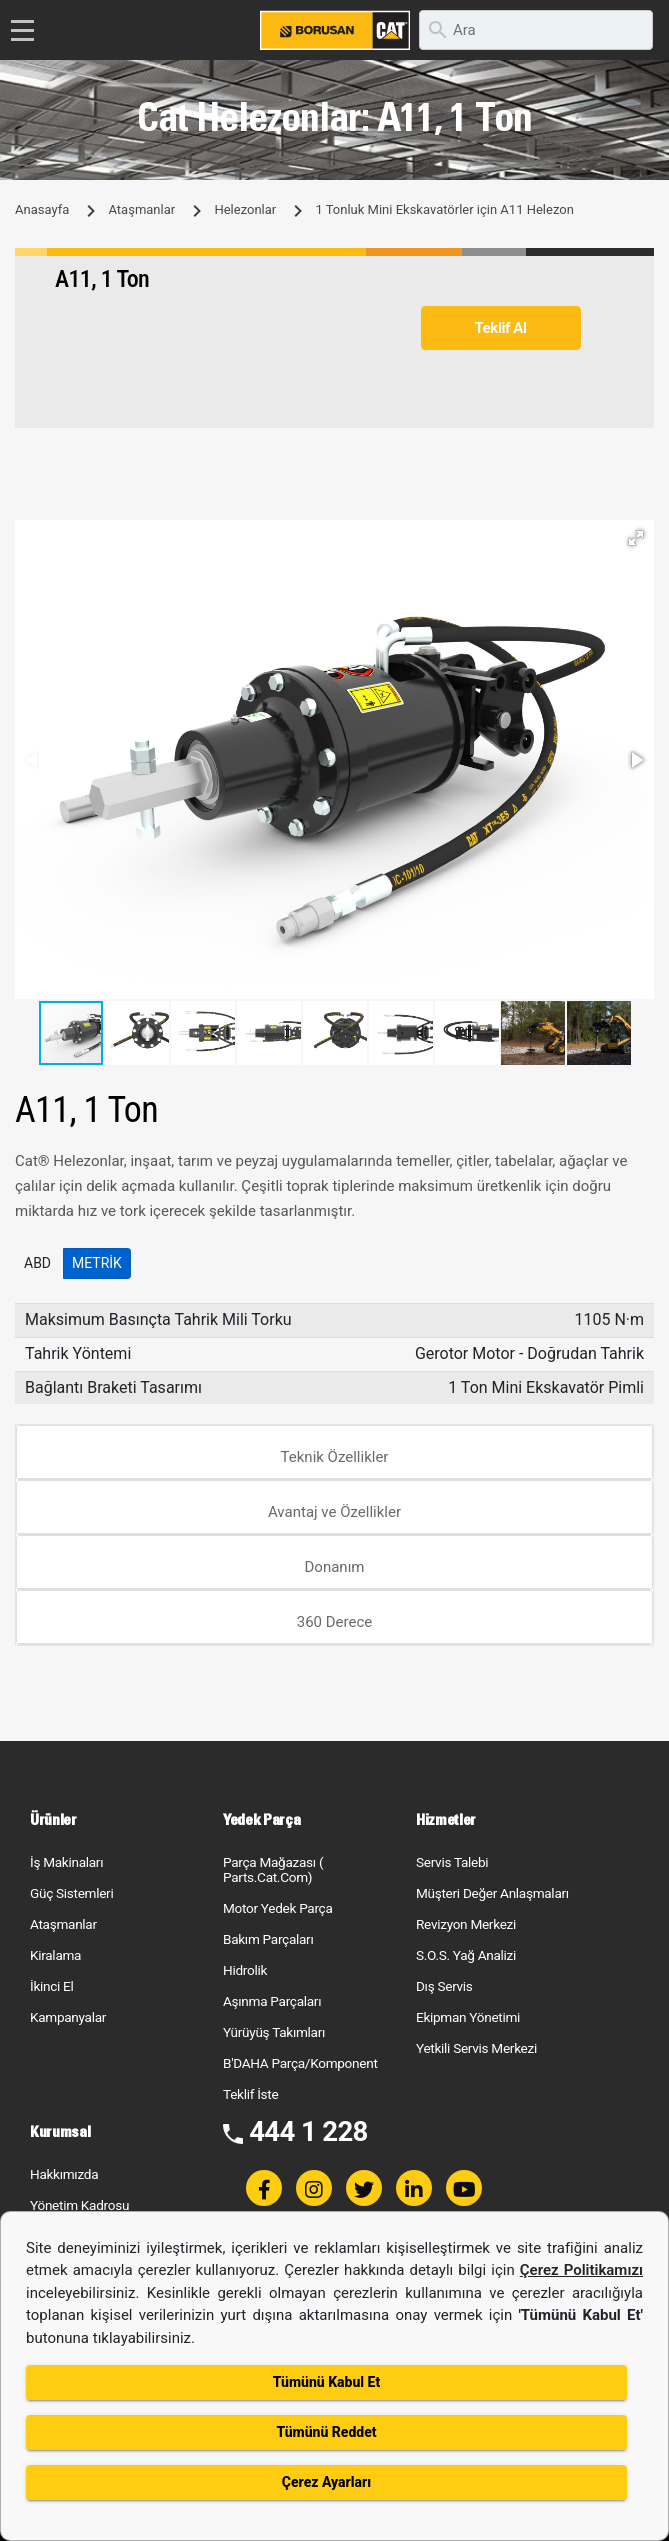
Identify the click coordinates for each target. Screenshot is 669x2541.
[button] (636, 538)
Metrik (97, 1263)
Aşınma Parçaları (272, 2001)
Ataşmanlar (141, 209)
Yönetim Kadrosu (79, 2205)
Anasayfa (42, 209)
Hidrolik (245, 1970)
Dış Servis (444, 1986)
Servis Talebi (452, 1862)
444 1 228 (308, 2131)
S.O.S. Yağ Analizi (466, 1955)
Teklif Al (500, 328)
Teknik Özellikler (335, 1457)
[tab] (334, 1452)
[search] (536, 30)
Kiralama (55, 1955)
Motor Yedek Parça (278, 1908)
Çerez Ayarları (326, 2482)
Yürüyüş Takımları (274, 2032)
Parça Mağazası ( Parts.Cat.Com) (273, 1869)
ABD (37, 1263)
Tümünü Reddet (326, 2432)
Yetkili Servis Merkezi (476, 2048)
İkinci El (52, 1986)
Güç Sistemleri (71, 1893)
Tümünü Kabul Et (326, 2382)
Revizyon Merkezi (466, 1924)
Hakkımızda (64, 2174)
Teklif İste (250, 2094)
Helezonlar (245, 209)
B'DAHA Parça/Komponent (300, 2063)
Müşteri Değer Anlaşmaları (492, 1893)
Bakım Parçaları (268, 1939)
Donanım (335, 1567)
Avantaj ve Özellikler (334, 1512)
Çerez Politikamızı (581, 2270)
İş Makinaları (66, 1862)
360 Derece (335, 1622)
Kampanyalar (68, 2017)
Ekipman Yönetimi (468, 2017)
